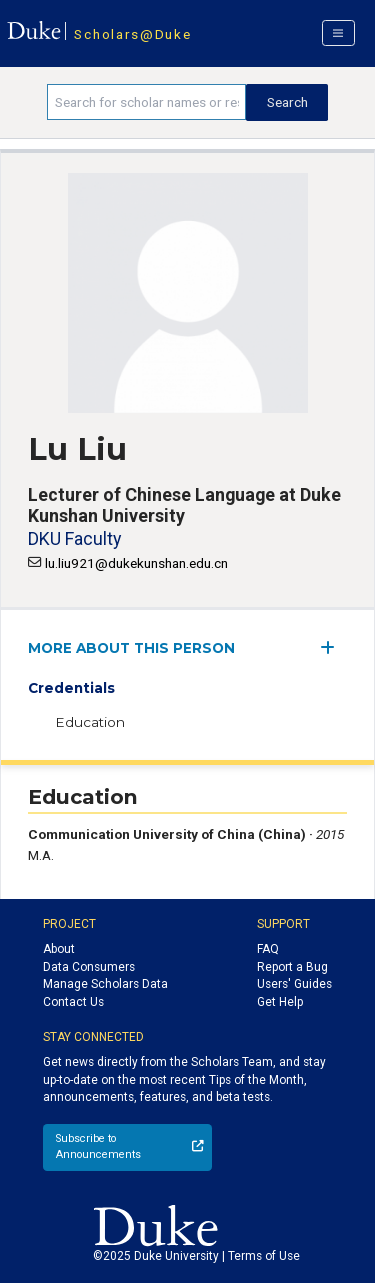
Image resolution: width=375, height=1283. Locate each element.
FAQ (268, 949)
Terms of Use (264, 1256)
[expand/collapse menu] (333, 647)
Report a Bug (292, 967)
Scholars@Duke (132, 34)
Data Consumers (89, 967)
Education (90, 722)
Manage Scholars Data (105, 984)
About (59, 949)
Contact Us (73, 1002)
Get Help (280, 1002)
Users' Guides (294, 984)
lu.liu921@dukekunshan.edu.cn (136, 563)
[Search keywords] (146, 102)
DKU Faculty (74, 538)
